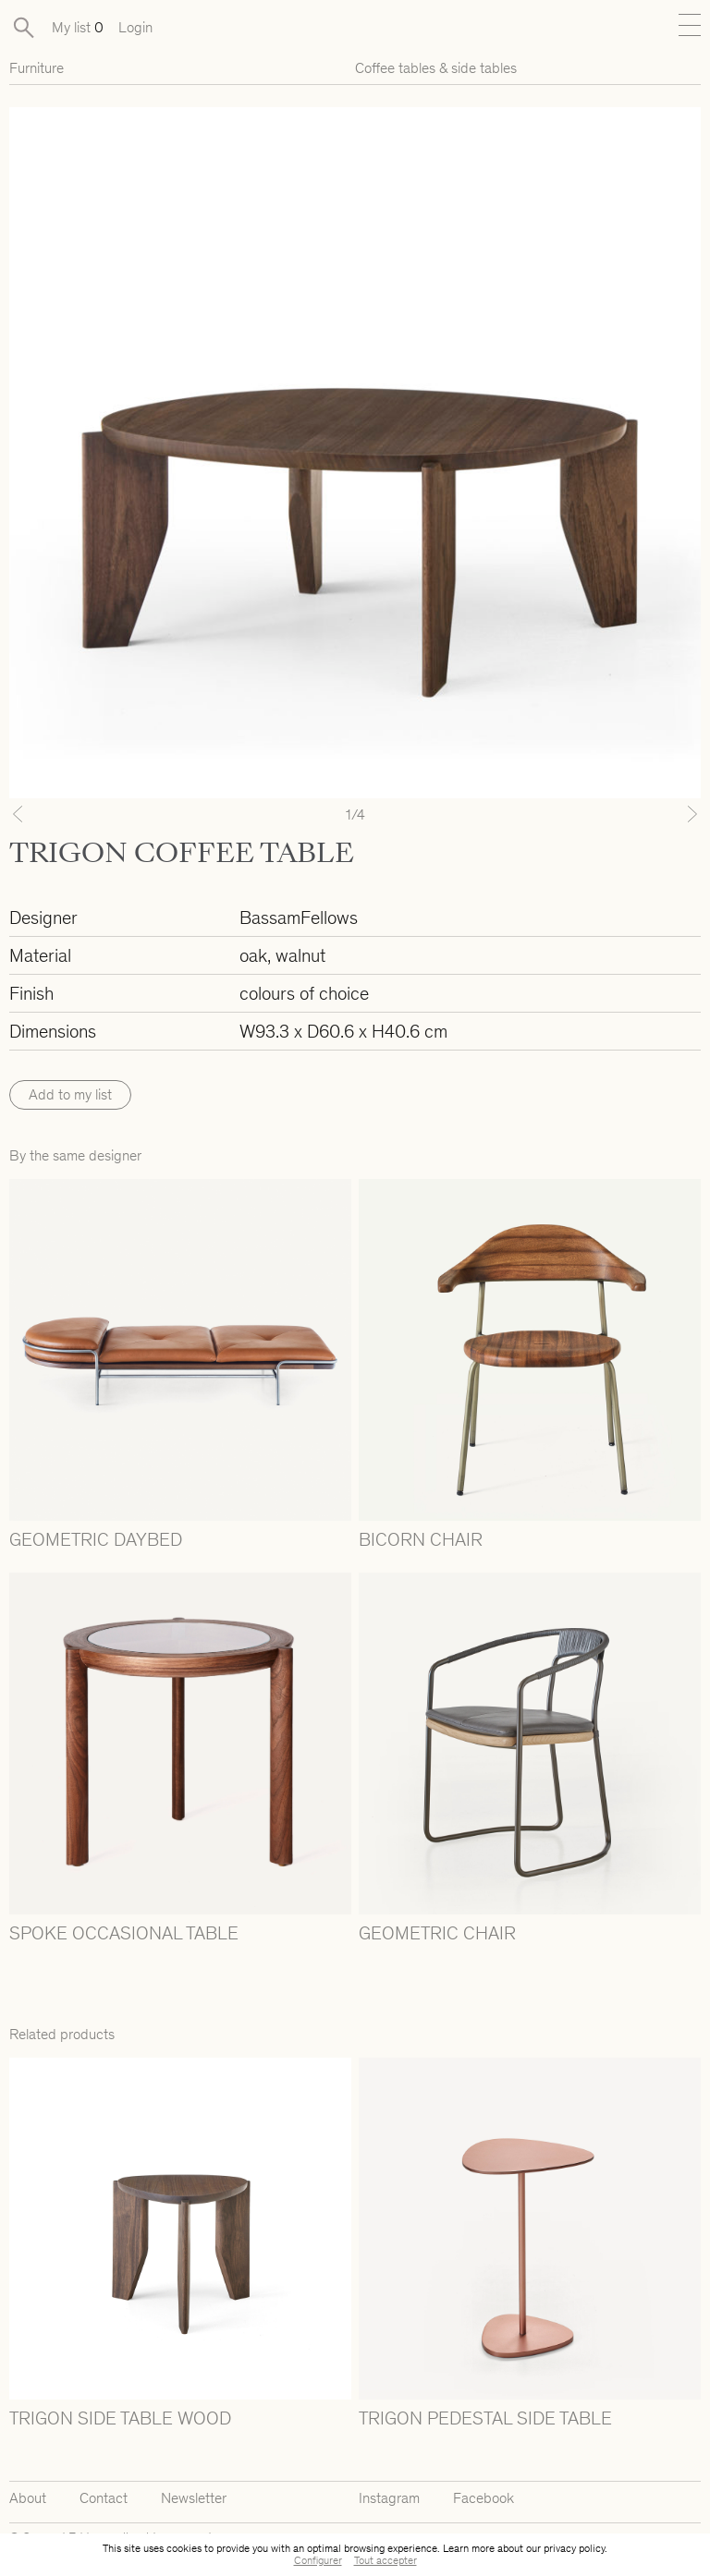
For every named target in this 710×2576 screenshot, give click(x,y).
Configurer (318, 2560)
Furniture (36, 68)
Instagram (389, 2498)
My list (78, 27)
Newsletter (193, 2498)
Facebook (483, 2498)
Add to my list (70, 1094)
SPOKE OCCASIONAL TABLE (124, 1933)
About (27, 2498)
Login (135, 27)
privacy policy (574, 2548)
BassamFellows (298, 917)
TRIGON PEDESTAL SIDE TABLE (485, 2418)
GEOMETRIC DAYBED (95, 1539)
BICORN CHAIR (421, 1539)
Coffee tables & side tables (436, 68)
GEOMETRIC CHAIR (437, 1933)
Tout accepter (385, 2560)
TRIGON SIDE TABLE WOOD (120, 2418)
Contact (104, 2498)
